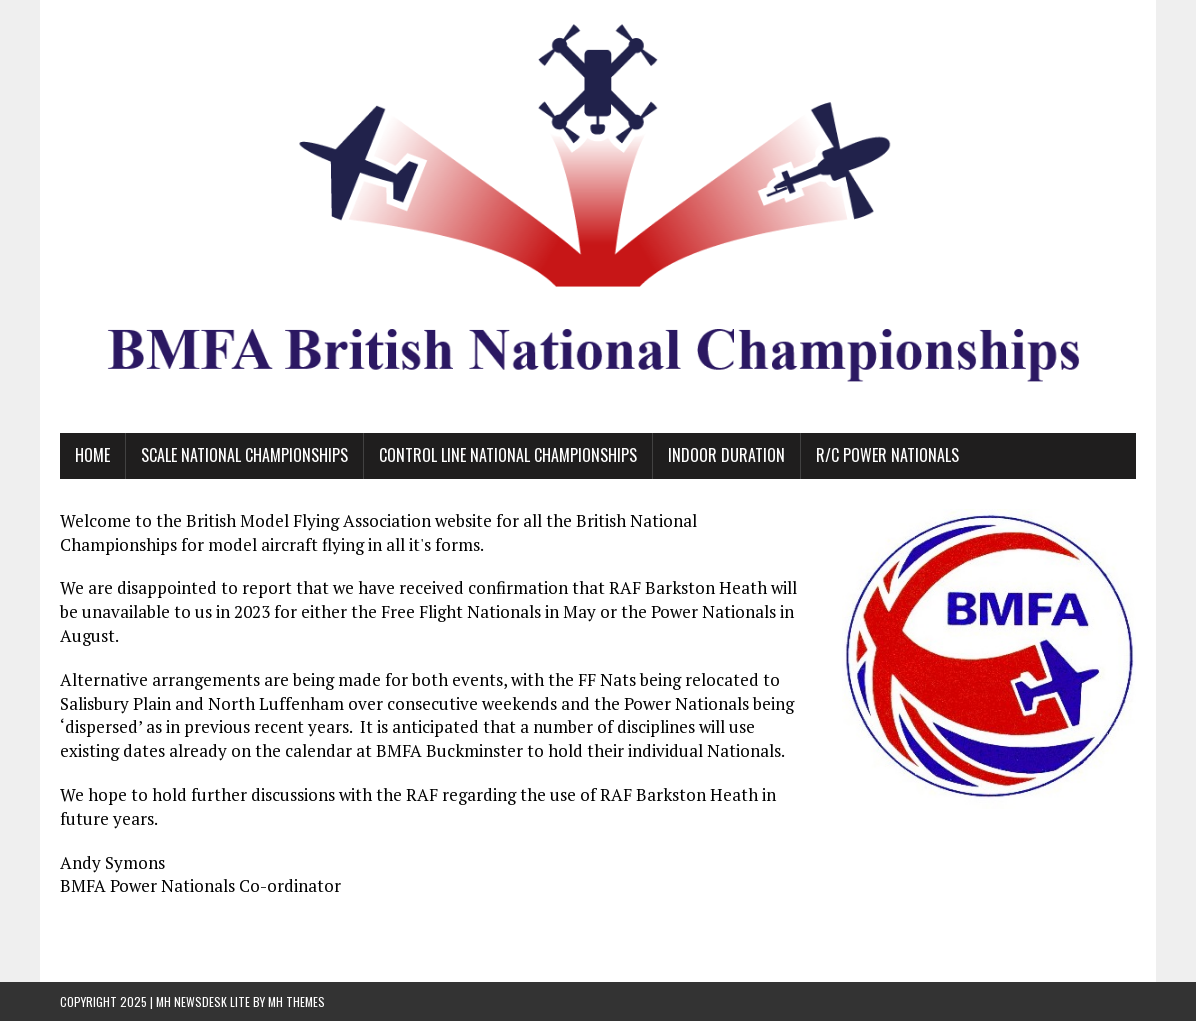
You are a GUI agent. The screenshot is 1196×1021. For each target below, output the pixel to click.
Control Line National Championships (508, 455)
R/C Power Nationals (887, 455)
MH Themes (296, 1001)
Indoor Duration (726, 455)
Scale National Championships (244, 455)
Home (92, 455)
